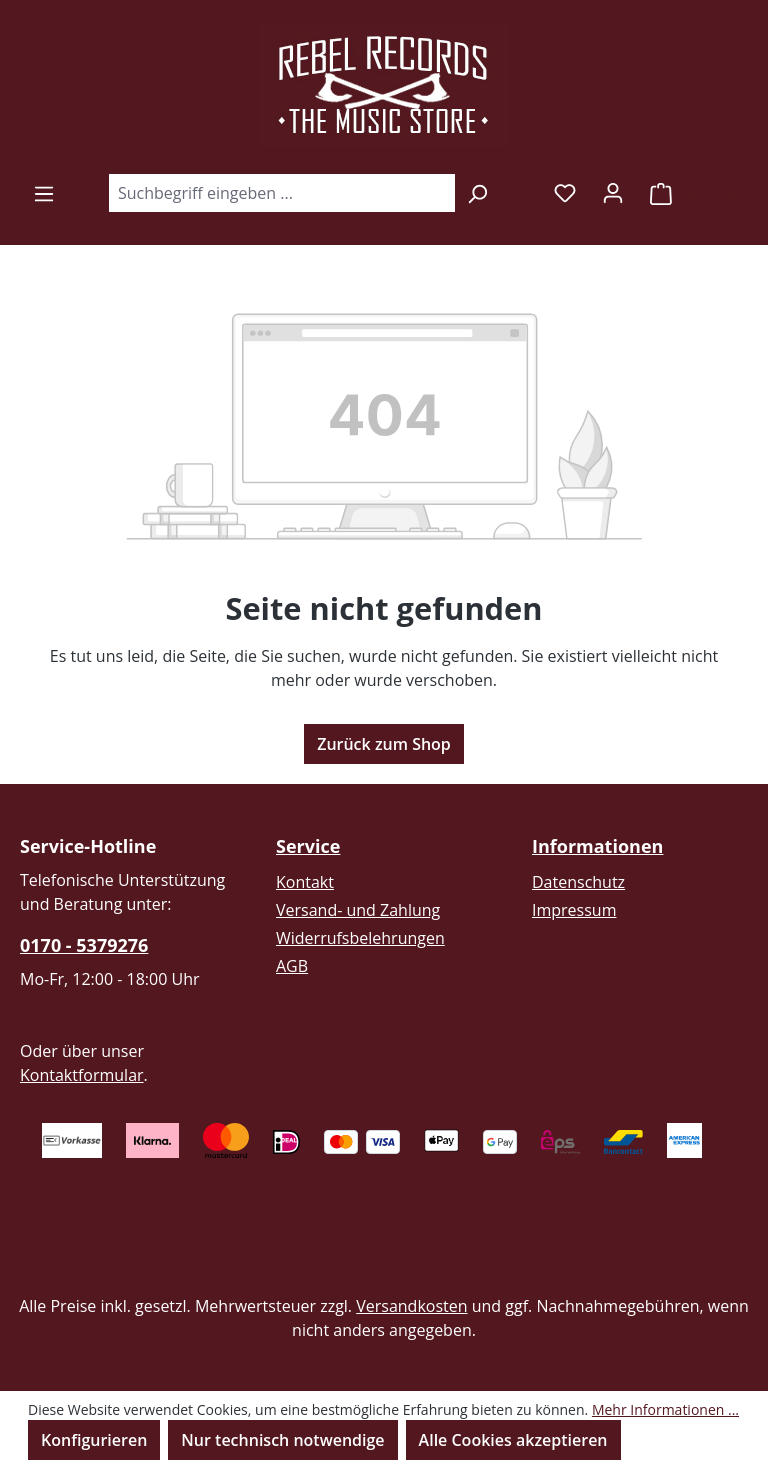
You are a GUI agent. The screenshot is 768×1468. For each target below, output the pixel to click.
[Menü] (44, 193)
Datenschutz (578, 882)
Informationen (597, 846)
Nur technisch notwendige (282, 1440)
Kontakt (305, 882)
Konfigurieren (94, 1440)
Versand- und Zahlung (358, 910)
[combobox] (281, 193)
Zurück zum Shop (384, 744)
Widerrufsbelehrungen (360, 938)
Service (308, 846)
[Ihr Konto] (613, 192)
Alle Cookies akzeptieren (513, 1440)
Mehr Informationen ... (665, 1409)
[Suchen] (477, 193)
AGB (292, 966)
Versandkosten (411, 1306)
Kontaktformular (82, 1075)
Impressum (574, 910)
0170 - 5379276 (84, 945)
